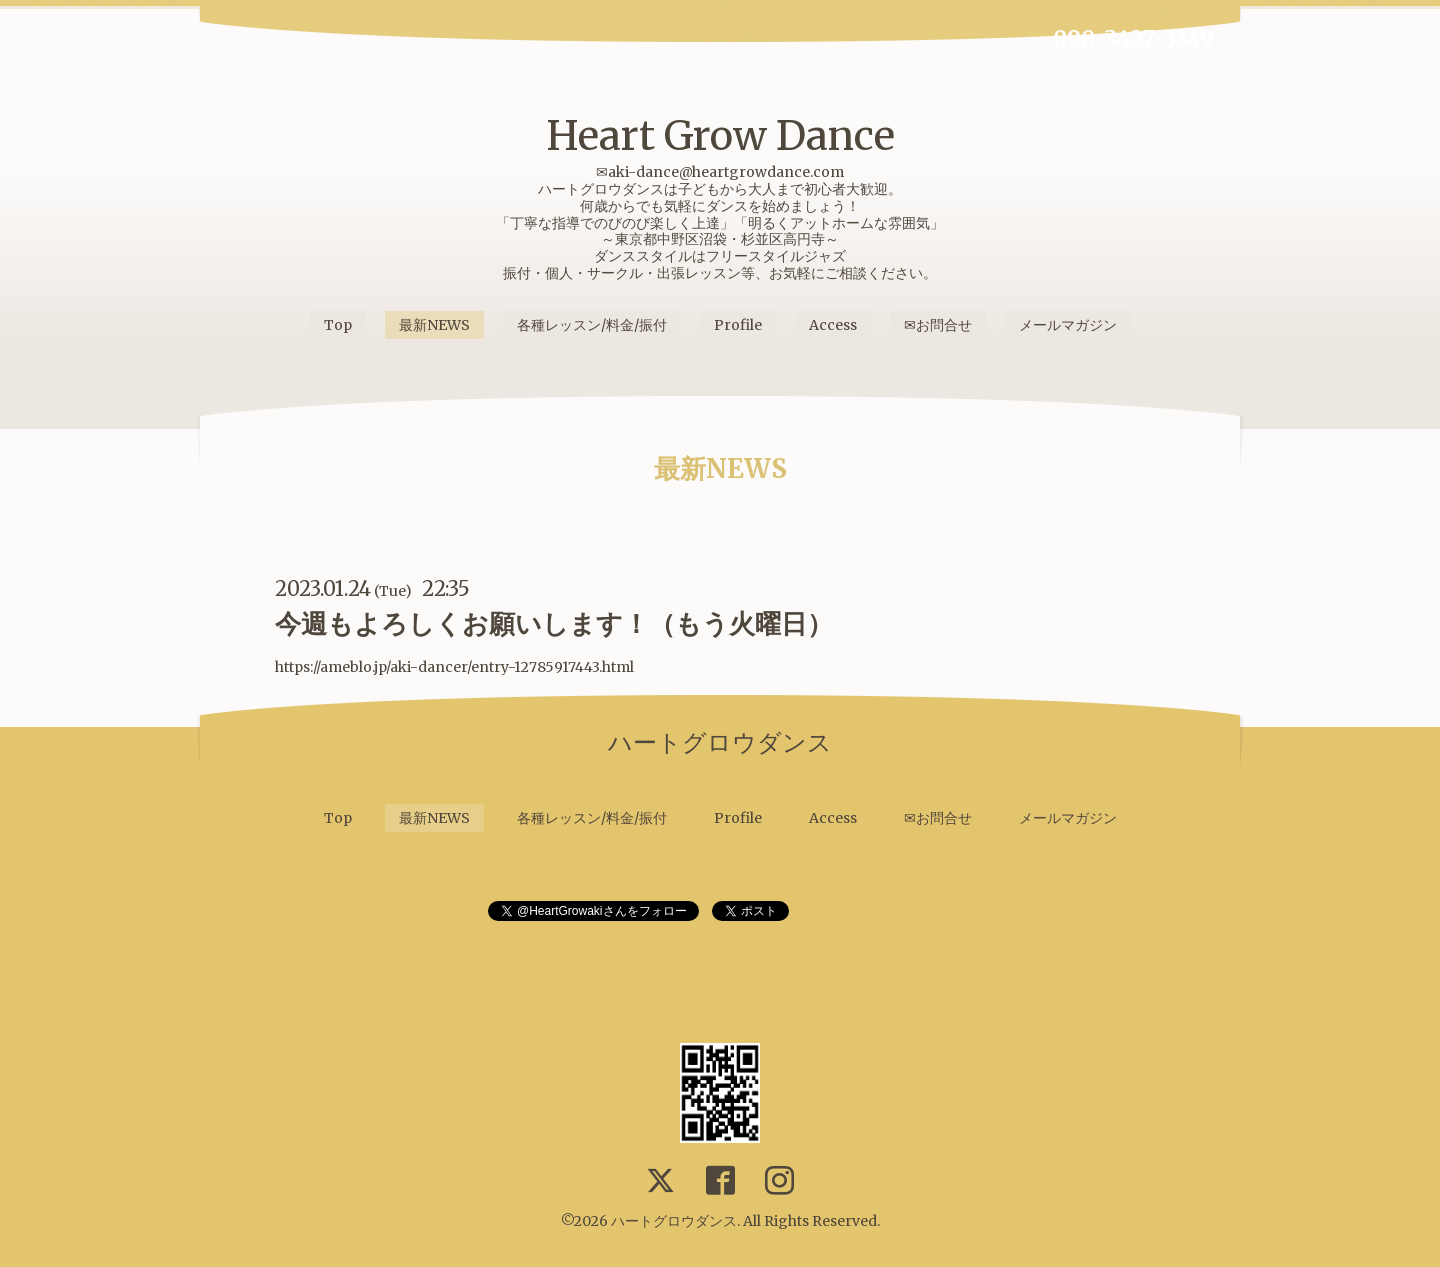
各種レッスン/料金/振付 (592, 325)
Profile (738, 325)
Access (833, 325)
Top (338, 325)
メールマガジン (1068, 325)
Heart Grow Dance (720, 136)
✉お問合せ (938, 325)
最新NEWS (434, 325)
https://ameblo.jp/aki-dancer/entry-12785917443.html (454, 667)
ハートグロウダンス (674, 1221)
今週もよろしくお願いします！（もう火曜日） (554, 623)
